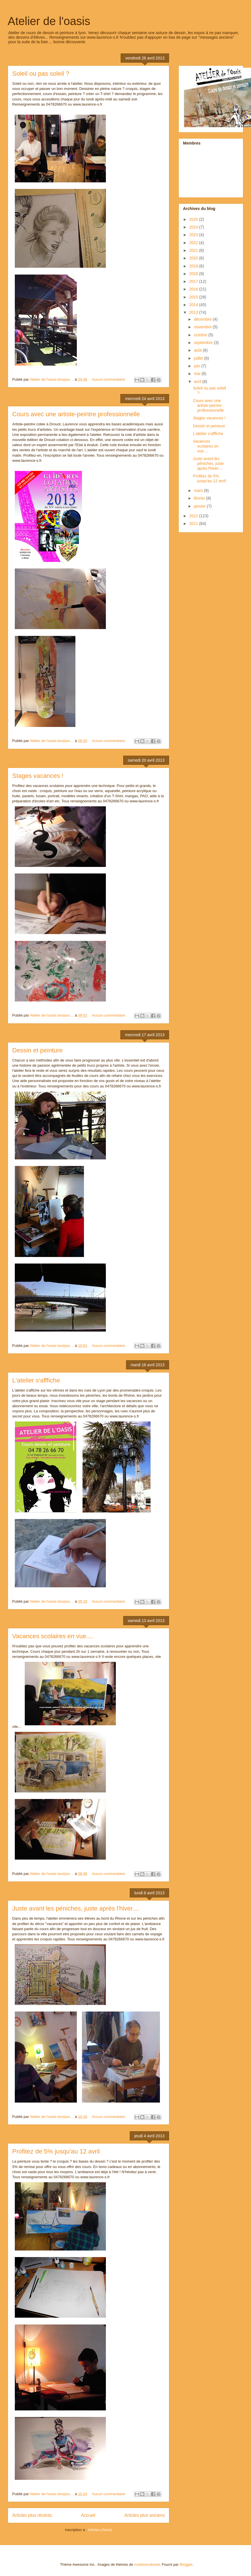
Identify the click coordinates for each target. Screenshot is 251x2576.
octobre (201, 335)
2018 (194, 273)
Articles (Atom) (100, 2530)
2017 (194, 281)
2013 (194, 312)
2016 (194, 289)
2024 (194, 227)
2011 (194, 523)
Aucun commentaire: (109, 379)
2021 (194, 250)
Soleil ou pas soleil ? (40, 73)
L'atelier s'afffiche (36, 1380)
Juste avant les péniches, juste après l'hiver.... (75, 1908)
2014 (194, 304)
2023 (194, 234)
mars (199, 490)
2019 (194, 266)
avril (198, 381)
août (198, 350)
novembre (203, 327)
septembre (204, 342)
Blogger (186, 2564)
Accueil (88, 2515)
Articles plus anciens (144, 2515)
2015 (194, 297)
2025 (194, 219)
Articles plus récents (32, 2515)
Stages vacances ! (37, 775)
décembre (203, 319)
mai (197, 373)
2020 (194, 258)
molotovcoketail (147, 2564)
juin (197, 366)
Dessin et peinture (37, 1050)
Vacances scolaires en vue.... (52, 1636)
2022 (194, 242)
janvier (200, 506)
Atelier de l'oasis (49, 21)
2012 (194, 516)
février (200, 498)
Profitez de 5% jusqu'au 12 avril (56, 2151)
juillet (199, 358)
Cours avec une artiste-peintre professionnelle (76, 414)
